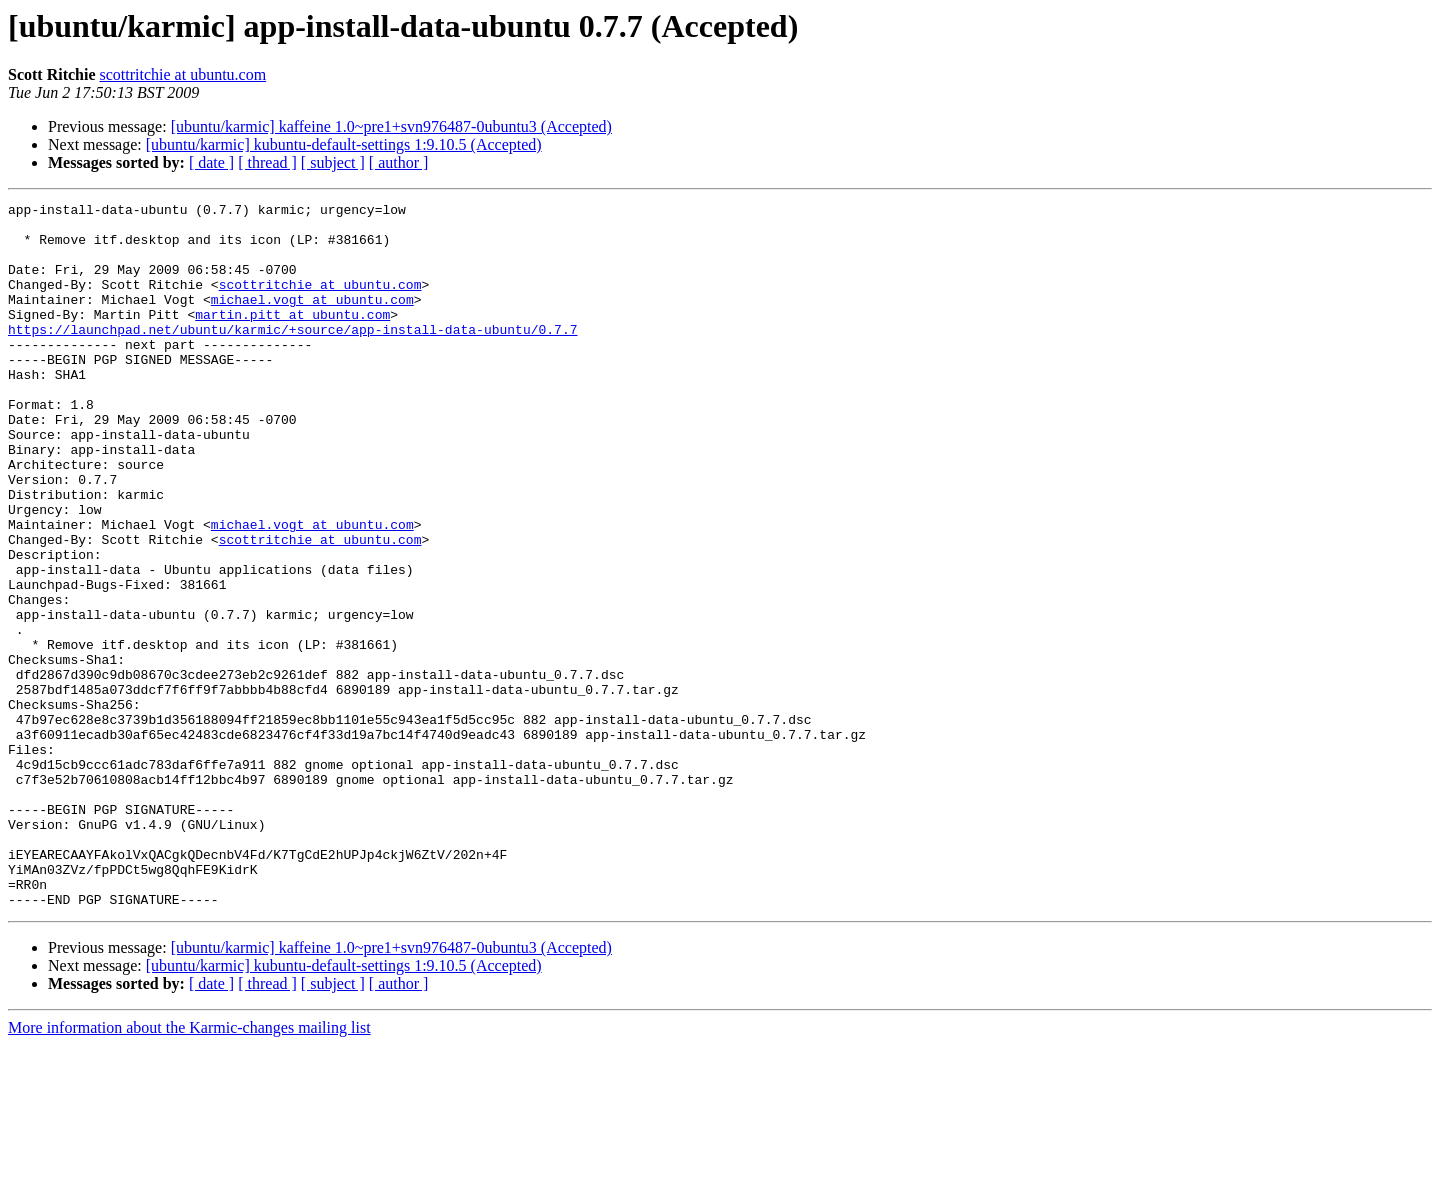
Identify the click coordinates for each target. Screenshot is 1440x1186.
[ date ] (211, 162)
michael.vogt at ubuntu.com (312, 320)
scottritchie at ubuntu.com (183, 74)
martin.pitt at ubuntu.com (292, 338)
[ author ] (399, 162)
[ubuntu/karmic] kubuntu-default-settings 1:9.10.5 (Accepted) (344, 144)
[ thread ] (267, 162)
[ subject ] (333, 162)
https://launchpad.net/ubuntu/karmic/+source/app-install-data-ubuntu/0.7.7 (292, 356)
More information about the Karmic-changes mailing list (189, 1168)
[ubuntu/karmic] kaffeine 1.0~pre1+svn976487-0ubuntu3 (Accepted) (391, 126)
